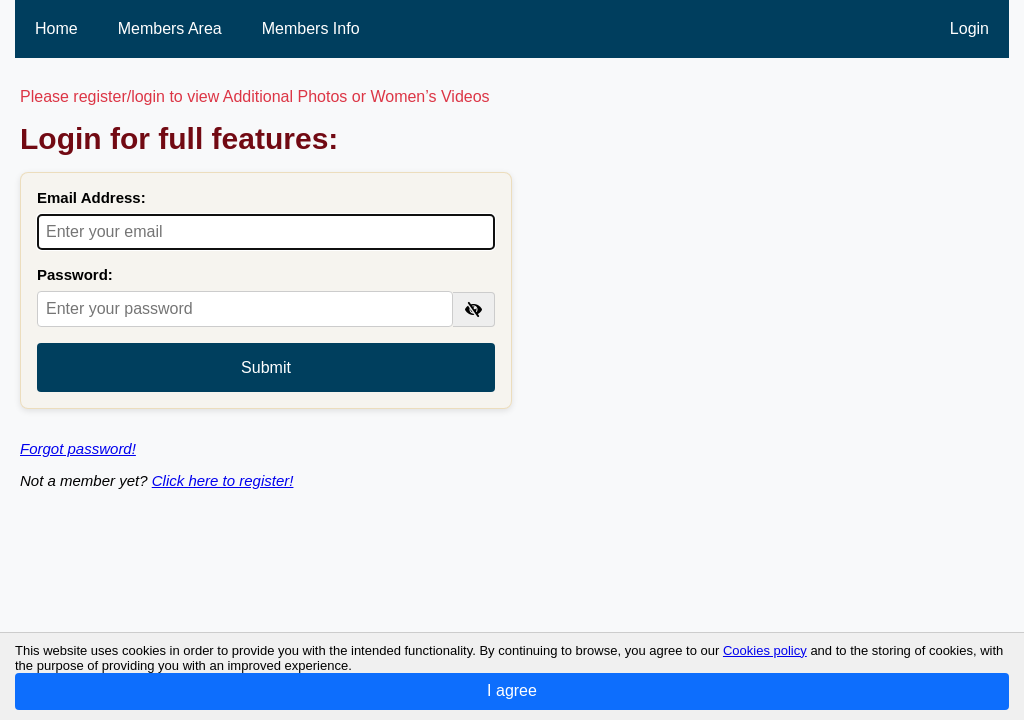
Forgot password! (78, 448)
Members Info (311, 28)
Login (969, 28)
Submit (266, 367)
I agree (512, 690)
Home (56, 28)
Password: (75, 274)
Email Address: (91, 197)
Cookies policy (765, 650)
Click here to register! (223, 480)
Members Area (170, 28)
